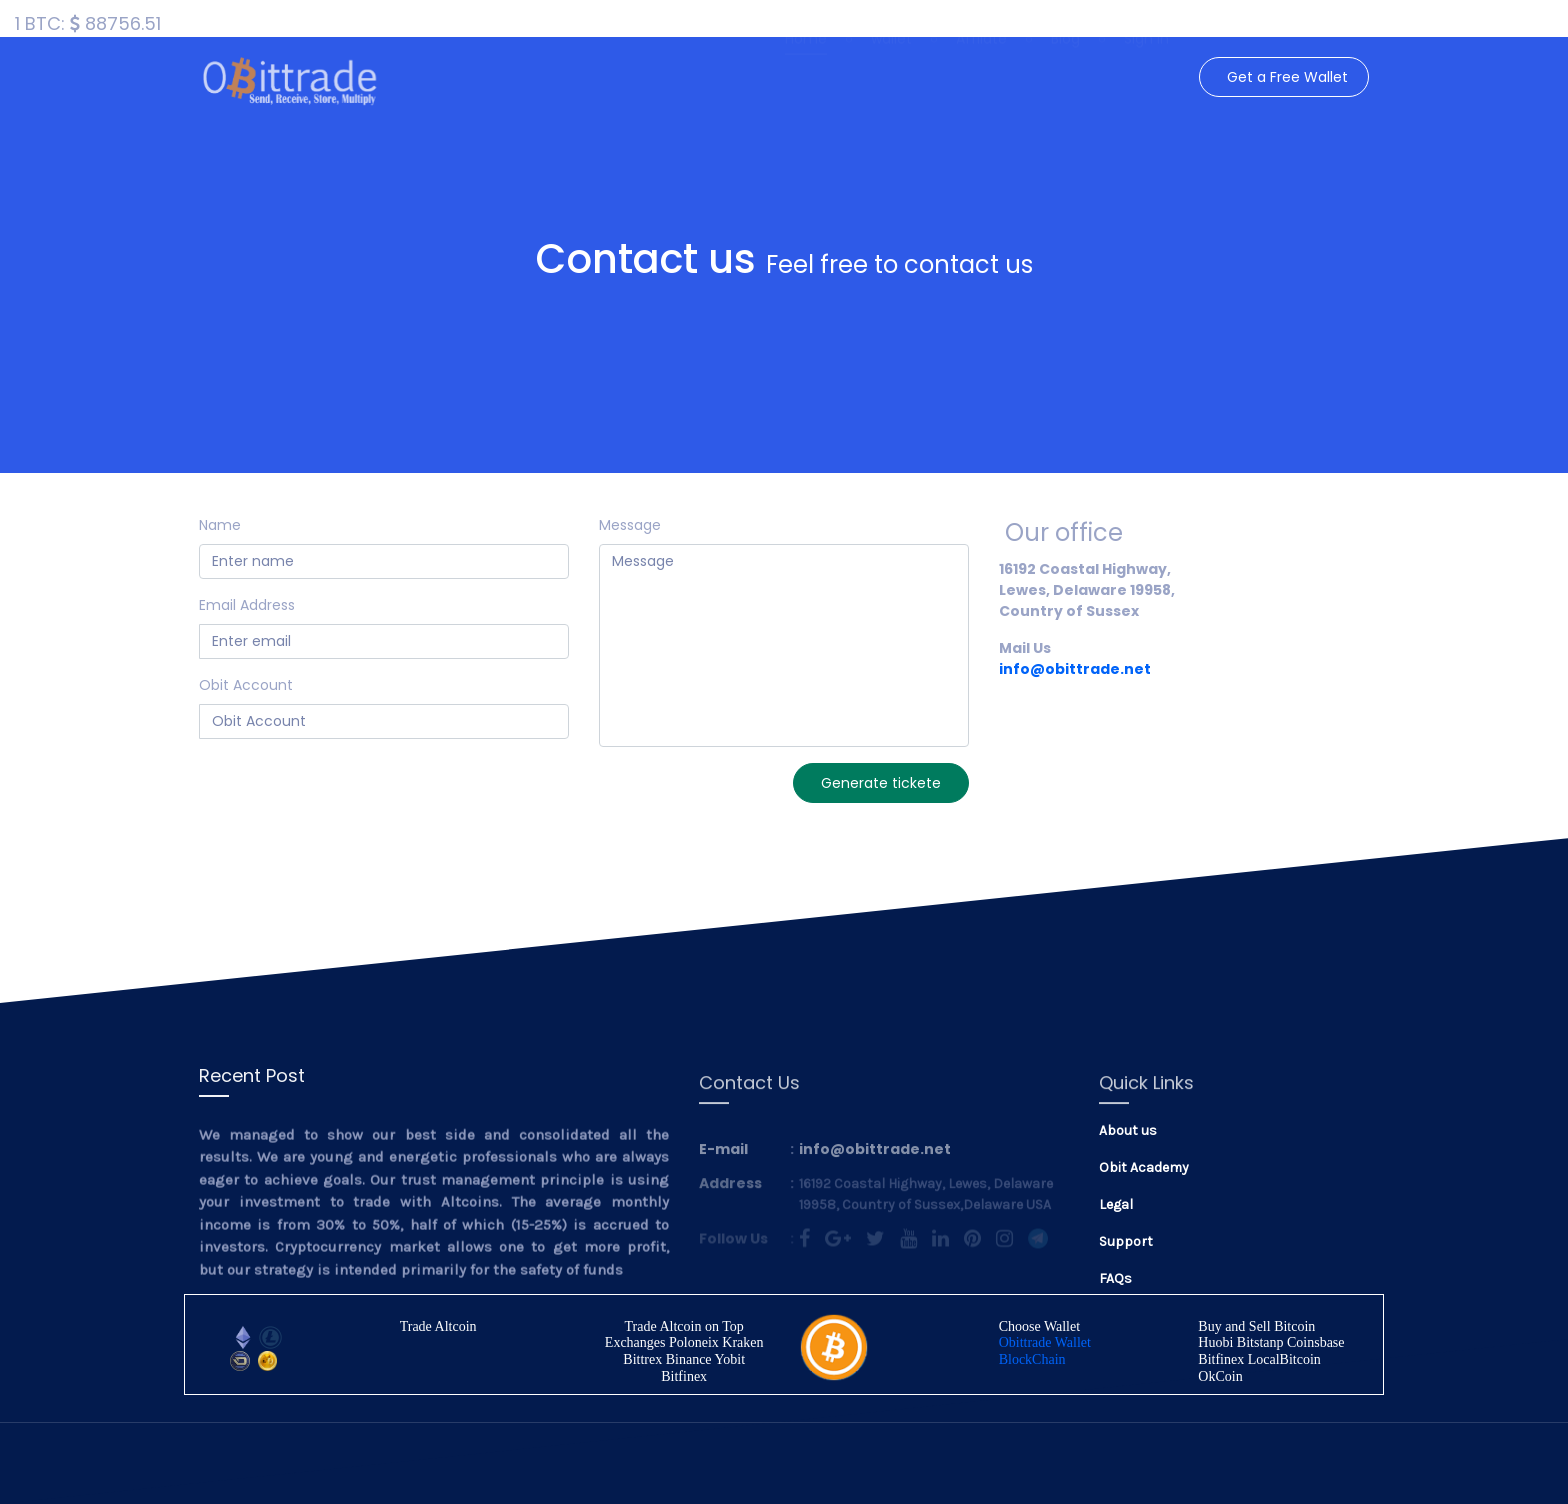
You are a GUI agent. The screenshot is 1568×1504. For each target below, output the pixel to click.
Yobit (730, 1359)
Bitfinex (684, 1376)
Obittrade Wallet (1045, 1342)
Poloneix (694, 1342)
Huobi (1215, 1342)
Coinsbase (1316, 1342)
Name (220, 525)
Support (1126, 1241)
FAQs (1115, 1278)
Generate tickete (881, 783)
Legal (1116, 1204)
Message (630, 525)
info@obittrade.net (1075, 669)
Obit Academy (1144, 1167)
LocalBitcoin (1284, 1359)
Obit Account (246, 685)
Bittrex (642, 1359)
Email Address (247, 605)
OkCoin (1220, 1376)
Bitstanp (1260, 1342)
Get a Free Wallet (1287, 77)
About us (1128, 1130)
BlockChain (1032, 1359)
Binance (689, 1359)
